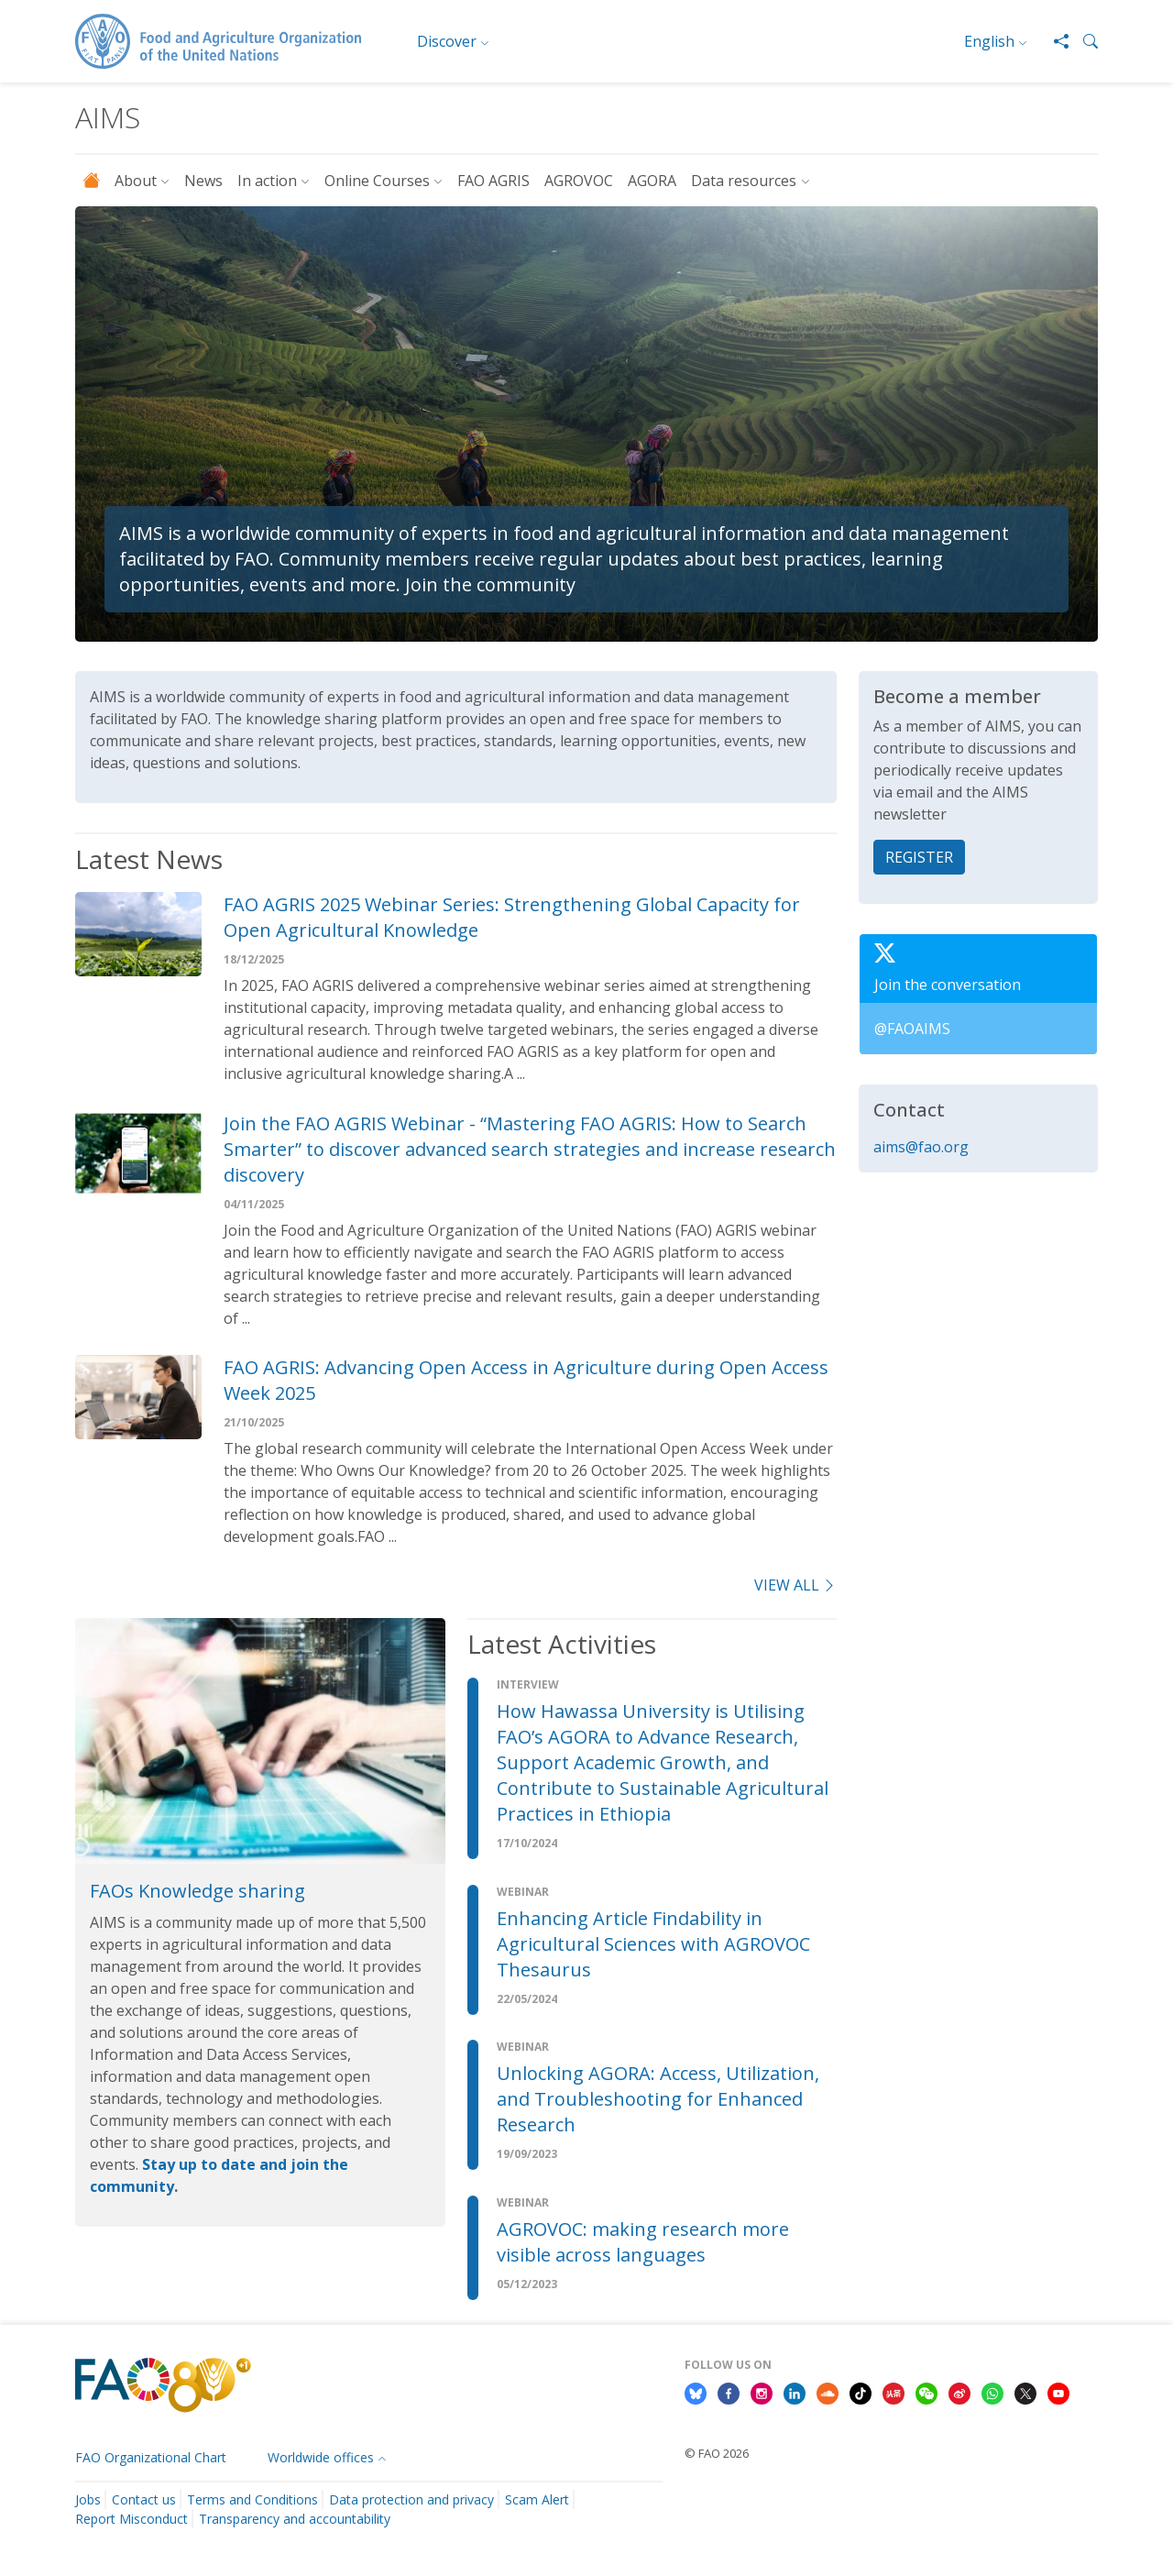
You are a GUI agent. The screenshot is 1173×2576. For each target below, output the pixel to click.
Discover (447, 41)
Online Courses (377, 181)
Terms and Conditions (252, 2499)
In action (267, 181)
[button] (1083, 41)
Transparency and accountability (294, 2518)
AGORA (652, 181)
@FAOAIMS (912, 1028)
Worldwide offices (321, 2457)
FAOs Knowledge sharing (197, 1890)
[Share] (1054, 41)
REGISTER (919, 857)
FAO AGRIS (493, 181)
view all (795, 1585)
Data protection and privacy (411, 2499)
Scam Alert (537, 2499)
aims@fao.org (921, 1147)
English (989, 41)
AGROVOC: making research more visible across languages (643, 2242)
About (136, 181)
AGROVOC (578, 181)
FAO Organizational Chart (150, 2457)
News (203, 181)
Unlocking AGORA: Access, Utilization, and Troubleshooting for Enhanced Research (658, 2099)
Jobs (88, 2499)
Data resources (743, 181)
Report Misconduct (131, 2518)
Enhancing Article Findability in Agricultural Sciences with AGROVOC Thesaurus (653, 1944)
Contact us (144, 2499)
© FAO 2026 (717, 2453)
